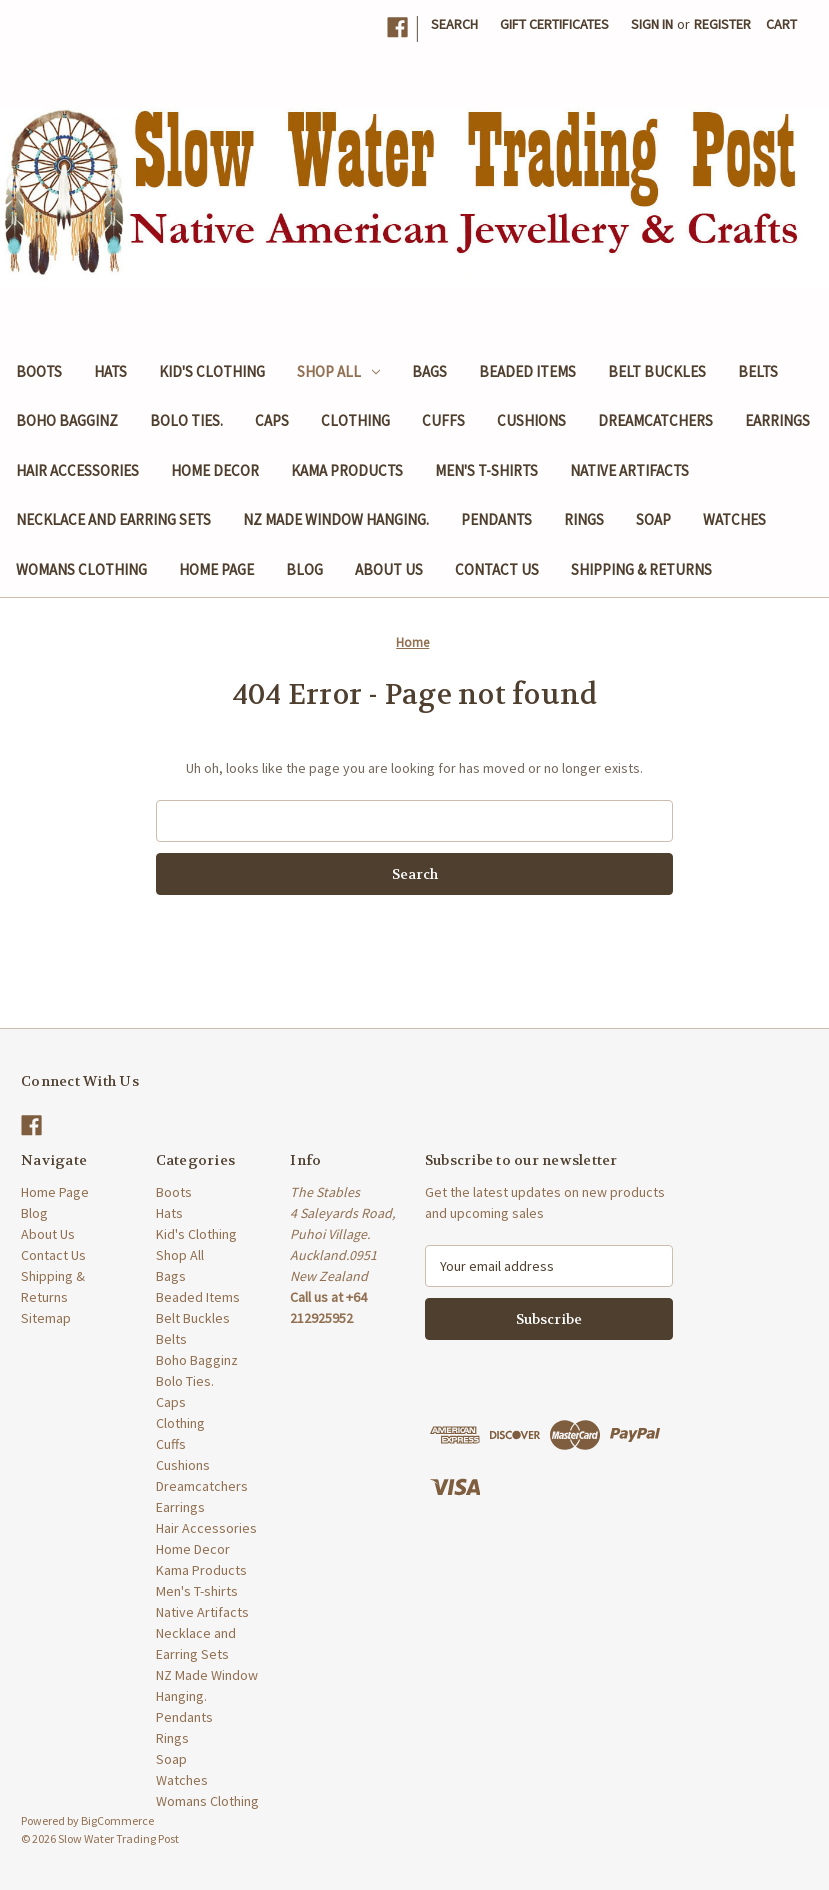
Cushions (531, 420)
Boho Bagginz (67, 420)
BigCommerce (117, 1820)
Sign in (652, 24)
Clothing (355, 420)
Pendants (496, 519)
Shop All (338, 371)
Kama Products (347, 470)
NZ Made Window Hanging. (336, 519)
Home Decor (215, 470)
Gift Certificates (554, 24)
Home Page (216, 569)
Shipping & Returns (641, 569)
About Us (389, 569)
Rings (584, 519)
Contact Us (497, 569)
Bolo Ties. (186, 420)
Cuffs (443, 420)
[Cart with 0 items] (781, 24)
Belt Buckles (657, 371)
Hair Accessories (77, 470)
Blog (304, 569)
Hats (110, 371)
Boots (39, 371)
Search (454, 24)
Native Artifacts (629, 470)
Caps (272, 420)
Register (722, 24)
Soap (653, 519)
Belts (758, 371)
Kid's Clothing (212, 371)
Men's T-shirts (486, 470)
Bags (429, 371)
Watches (734, 519)
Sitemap (46, 1318)
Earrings (777, 420)
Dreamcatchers (655, 420)
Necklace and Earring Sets (113, 519)
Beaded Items (527, 371)
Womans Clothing (81, 569)
